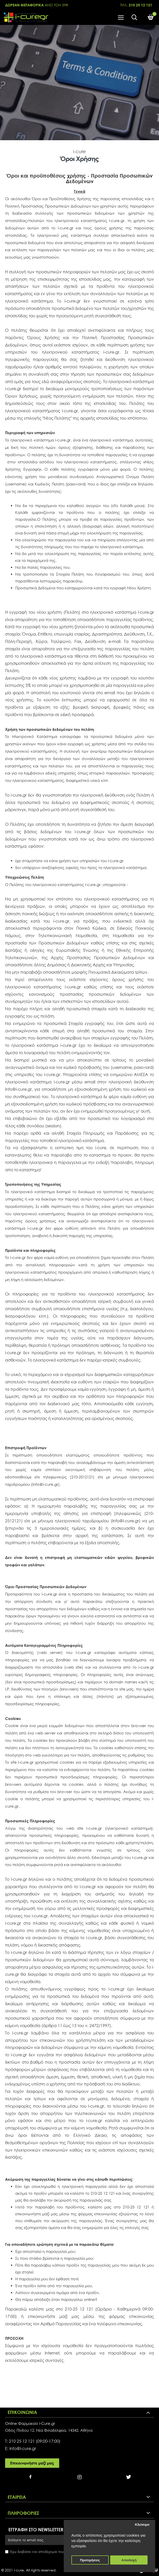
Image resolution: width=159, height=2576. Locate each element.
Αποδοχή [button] (129, 2560)
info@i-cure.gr (22, 2448)
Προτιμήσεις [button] (90, 2560)
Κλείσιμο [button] (142, 2524)
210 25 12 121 (22, 2441)
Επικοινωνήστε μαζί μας (32, 2463)
